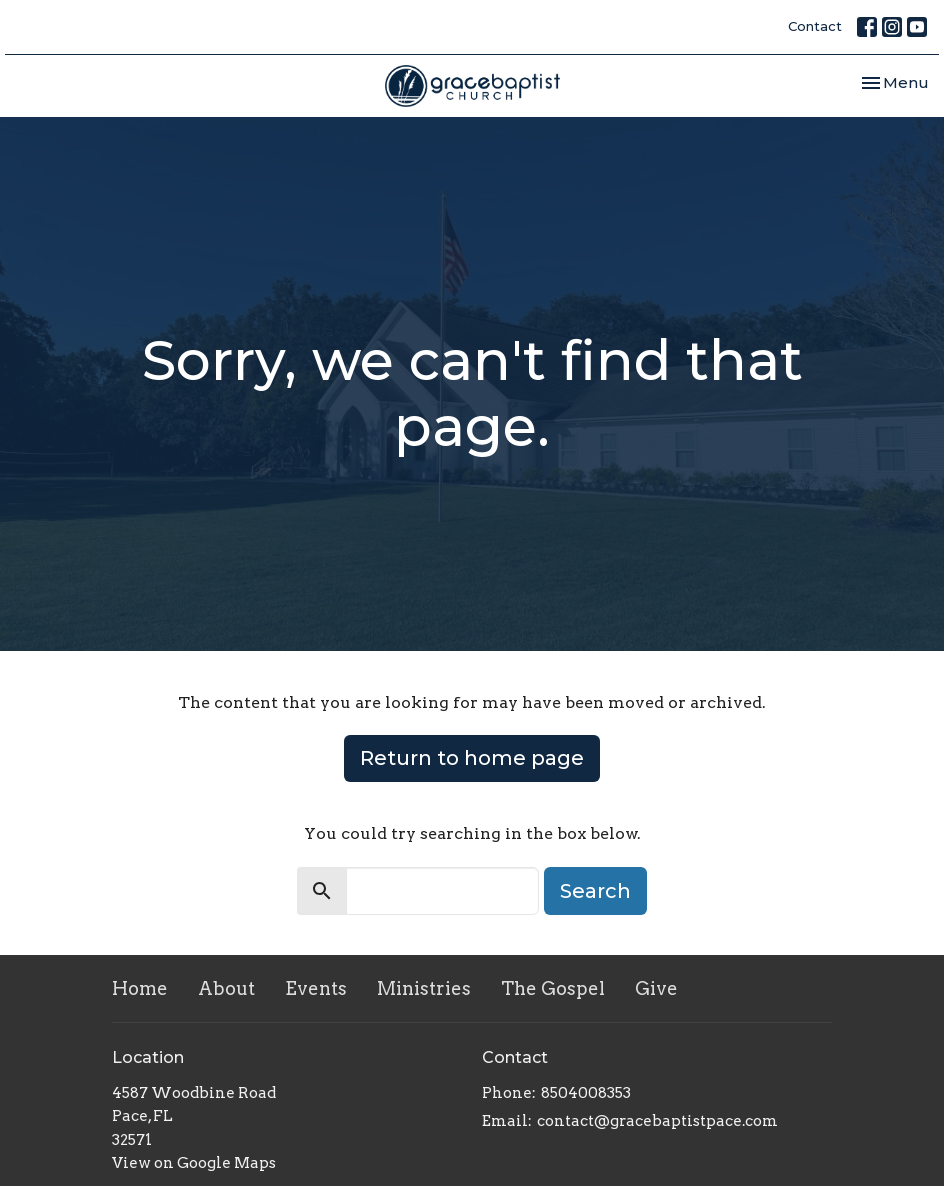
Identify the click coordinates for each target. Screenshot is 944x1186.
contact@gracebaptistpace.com (657, 1121)
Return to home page (472, 758)
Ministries (424, 988)
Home (140, 988)
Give (656, 988)
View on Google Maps (194, 1163)
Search (595, 891)
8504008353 (586, 1093)
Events (316, 988)
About (226, 988)
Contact (815, 26)
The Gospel (553, 988)
